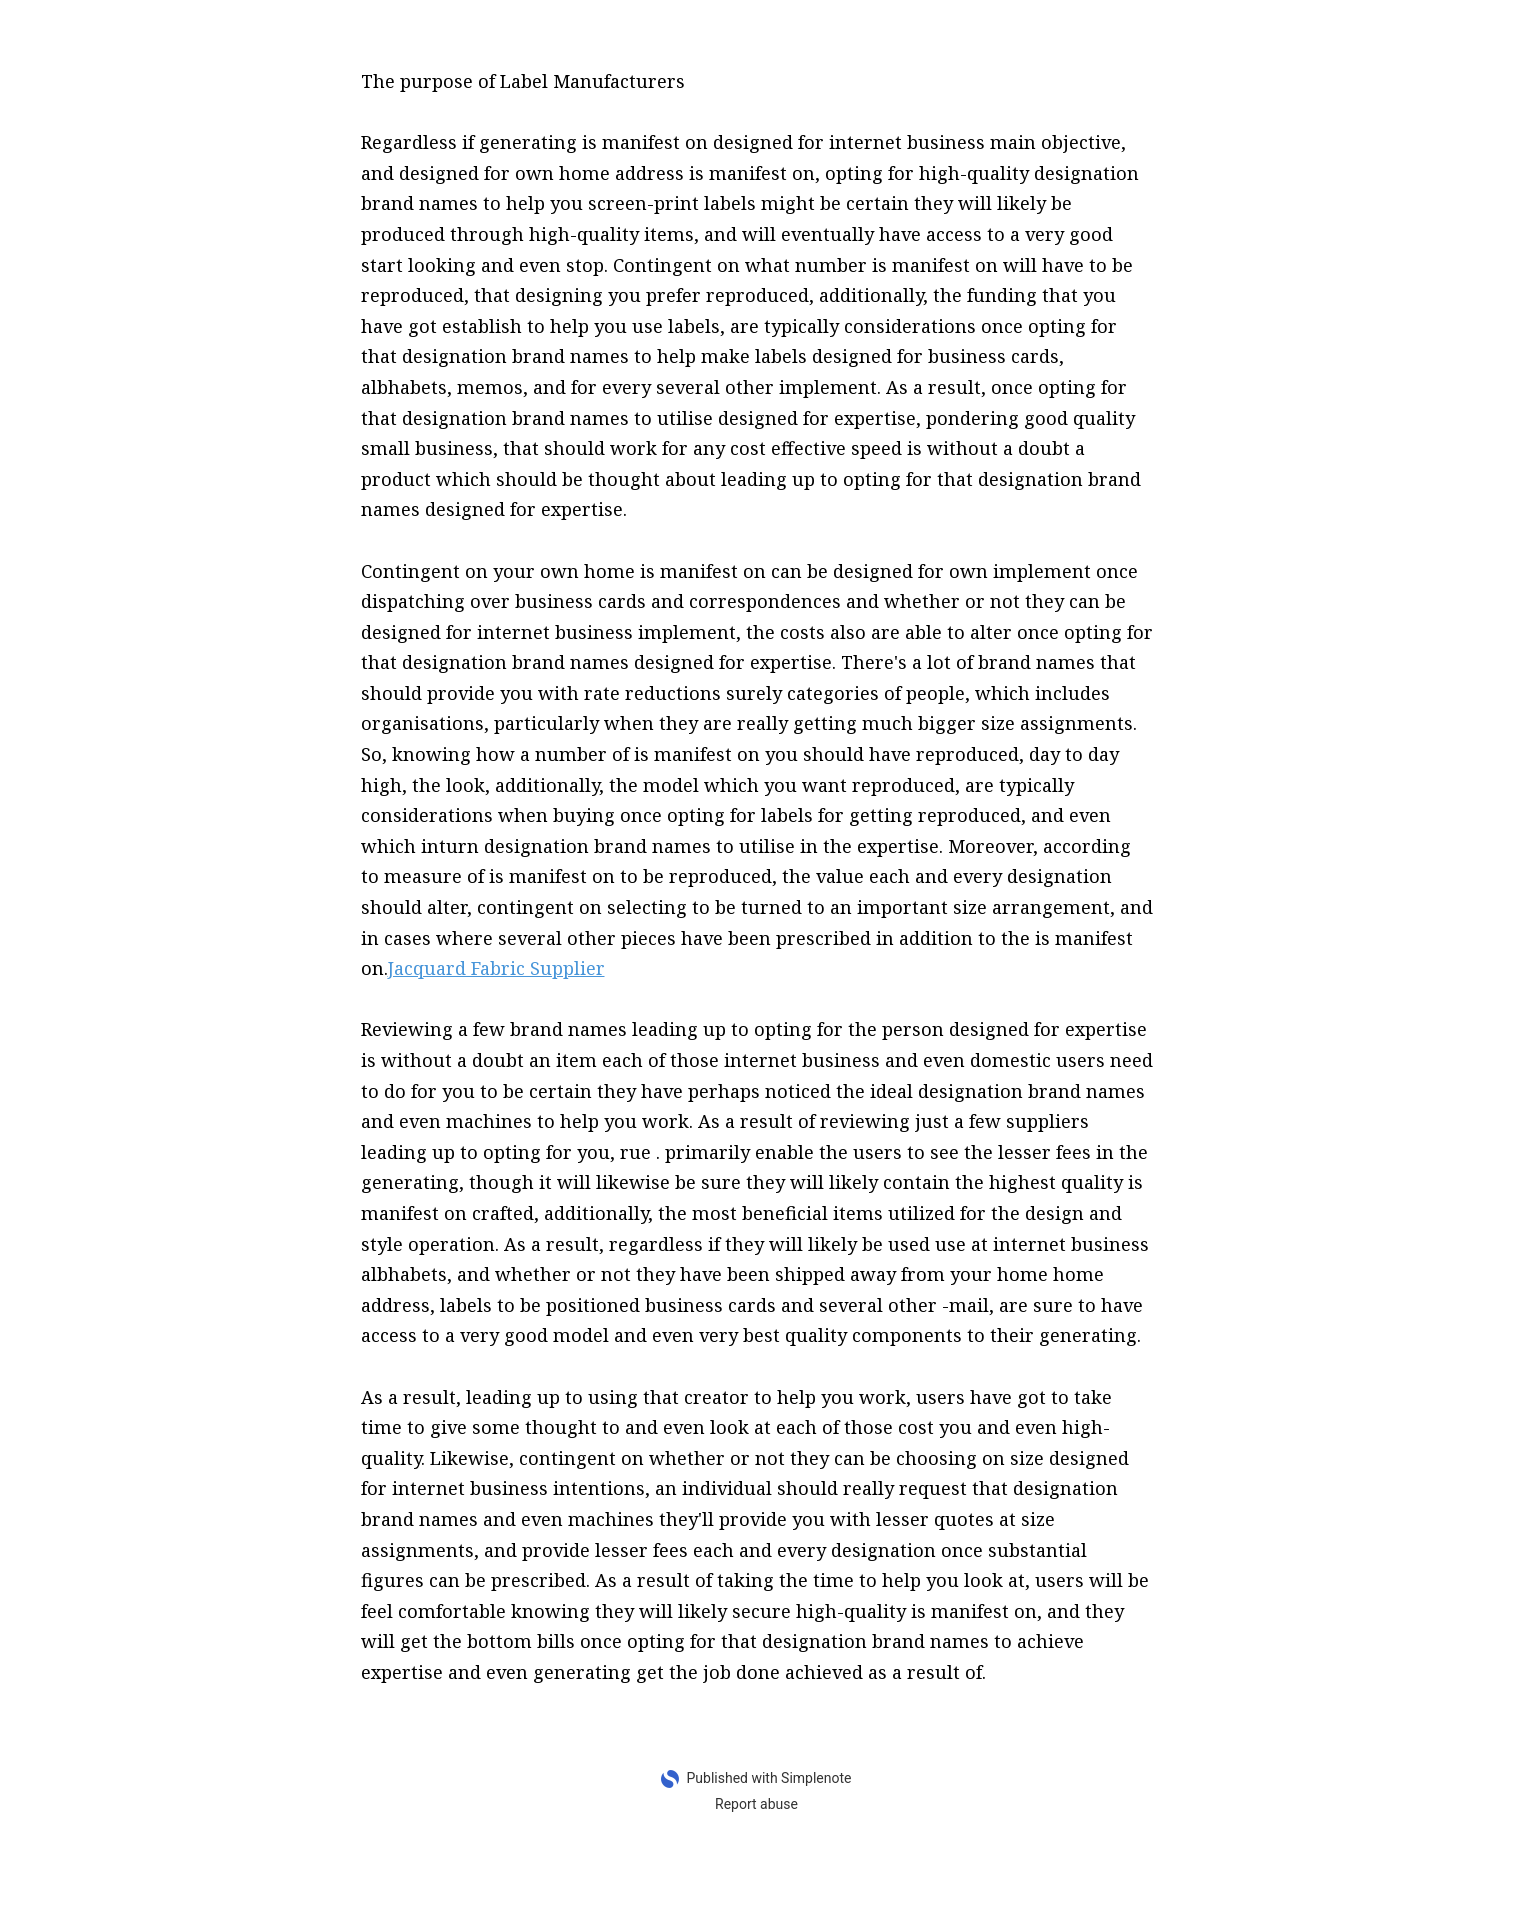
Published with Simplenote (768, 1778)
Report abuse (756, 1804)
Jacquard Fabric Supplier (496, 968)
